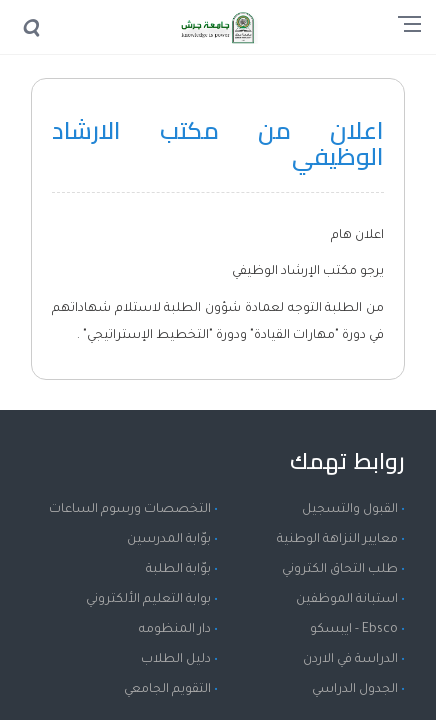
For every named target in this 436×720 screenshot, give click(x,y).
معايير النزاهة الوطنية (337, 540)
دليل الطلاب (176, 660)
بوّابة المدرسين (169, 540)
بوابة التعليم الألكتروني (148, 600)
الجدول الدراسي (355, 690)
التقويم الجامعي (167, 690)
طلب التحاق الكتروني (340, 570)
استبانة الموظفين (347, 600)
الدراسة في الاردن (350, 660)
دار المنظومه (175, 630)
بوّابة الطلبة (178, 570)
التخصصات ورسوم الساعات (130, 510)
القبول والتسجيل (350, 510)
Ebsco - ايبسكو (354, 630)
